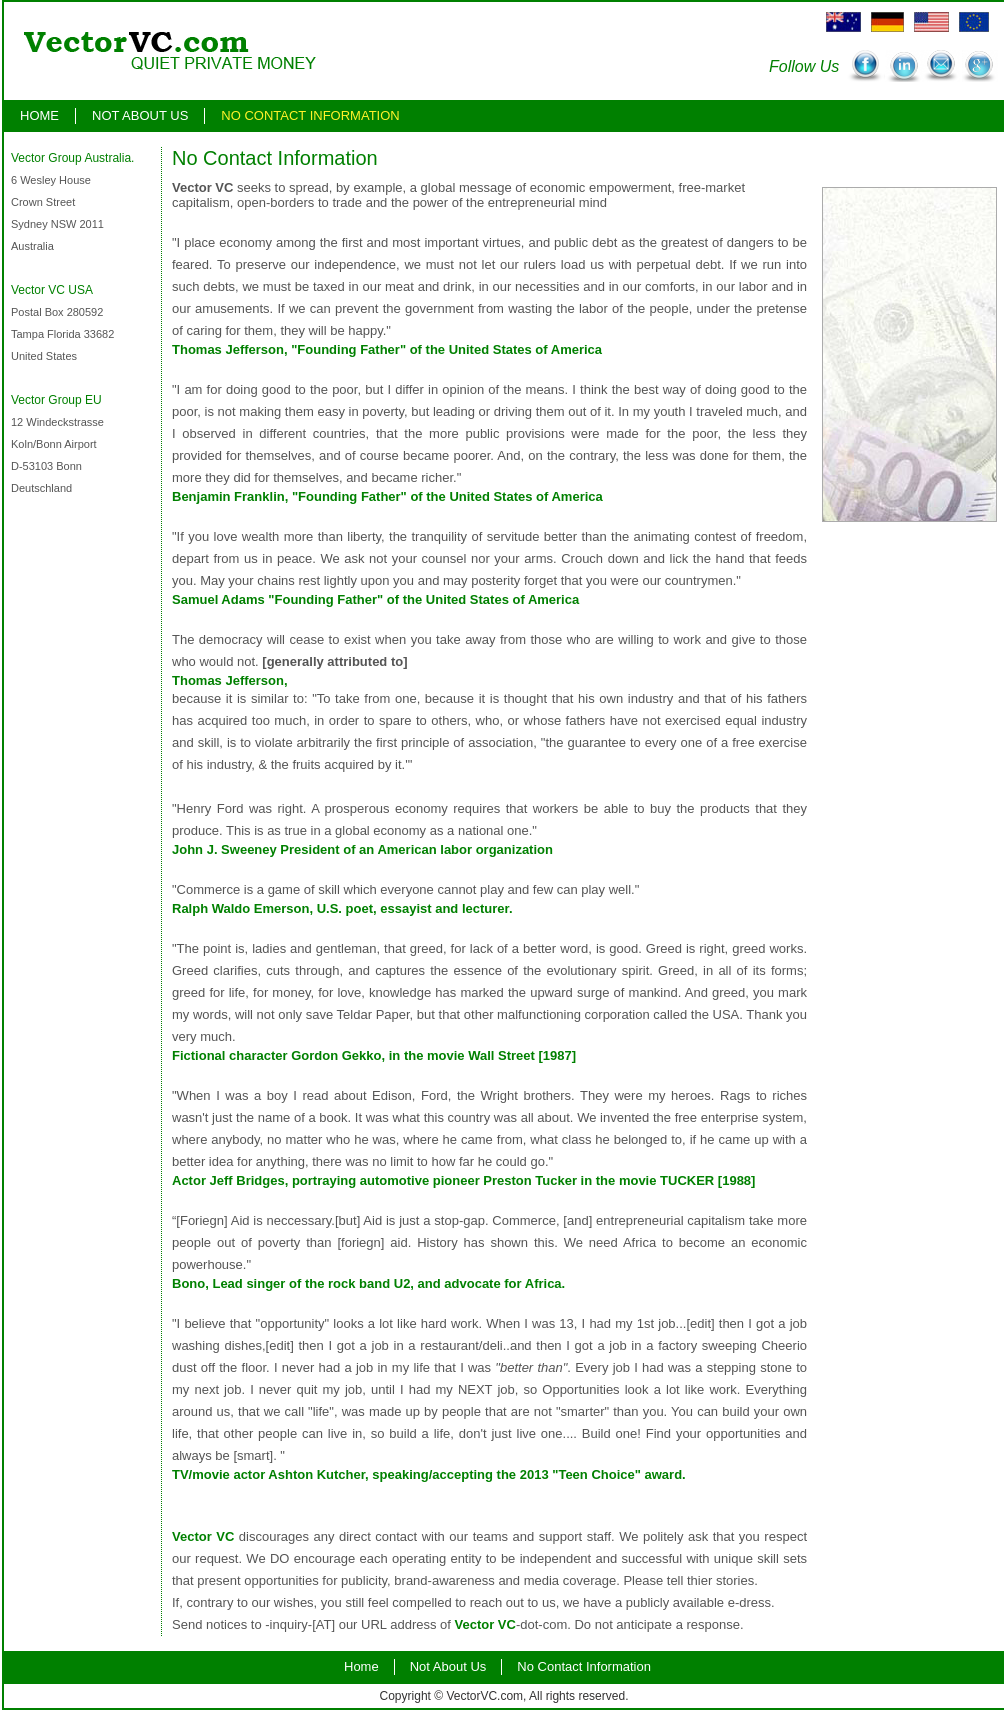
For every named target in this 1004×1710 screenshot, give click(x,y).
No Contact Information (310, 115)
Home (39, 115)
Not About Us (140, 115)
